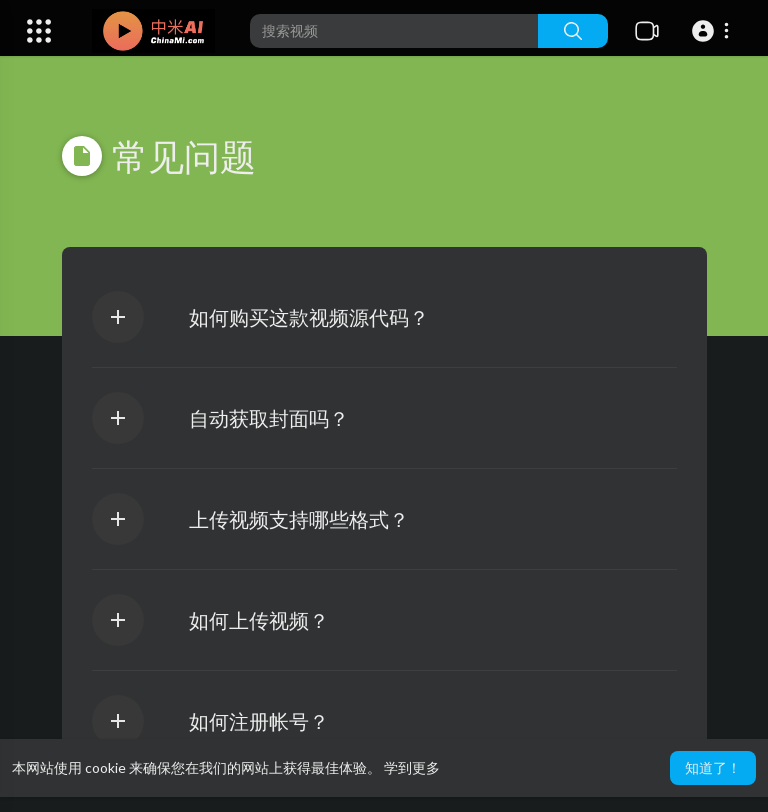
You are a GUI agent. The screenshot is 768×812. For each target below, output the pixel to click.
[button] (713, 31)
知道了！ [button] (713, 767)
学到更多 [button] (412, 767)
